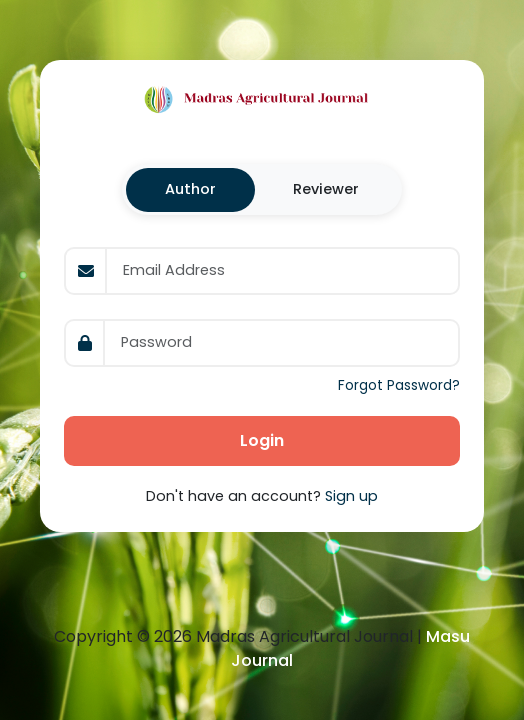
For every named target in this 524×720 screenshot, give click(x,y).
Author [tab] (190, 189)
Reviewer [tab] (326, 189)
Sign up (351, 496)
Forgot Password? (399, 385)
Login (262, 440)
